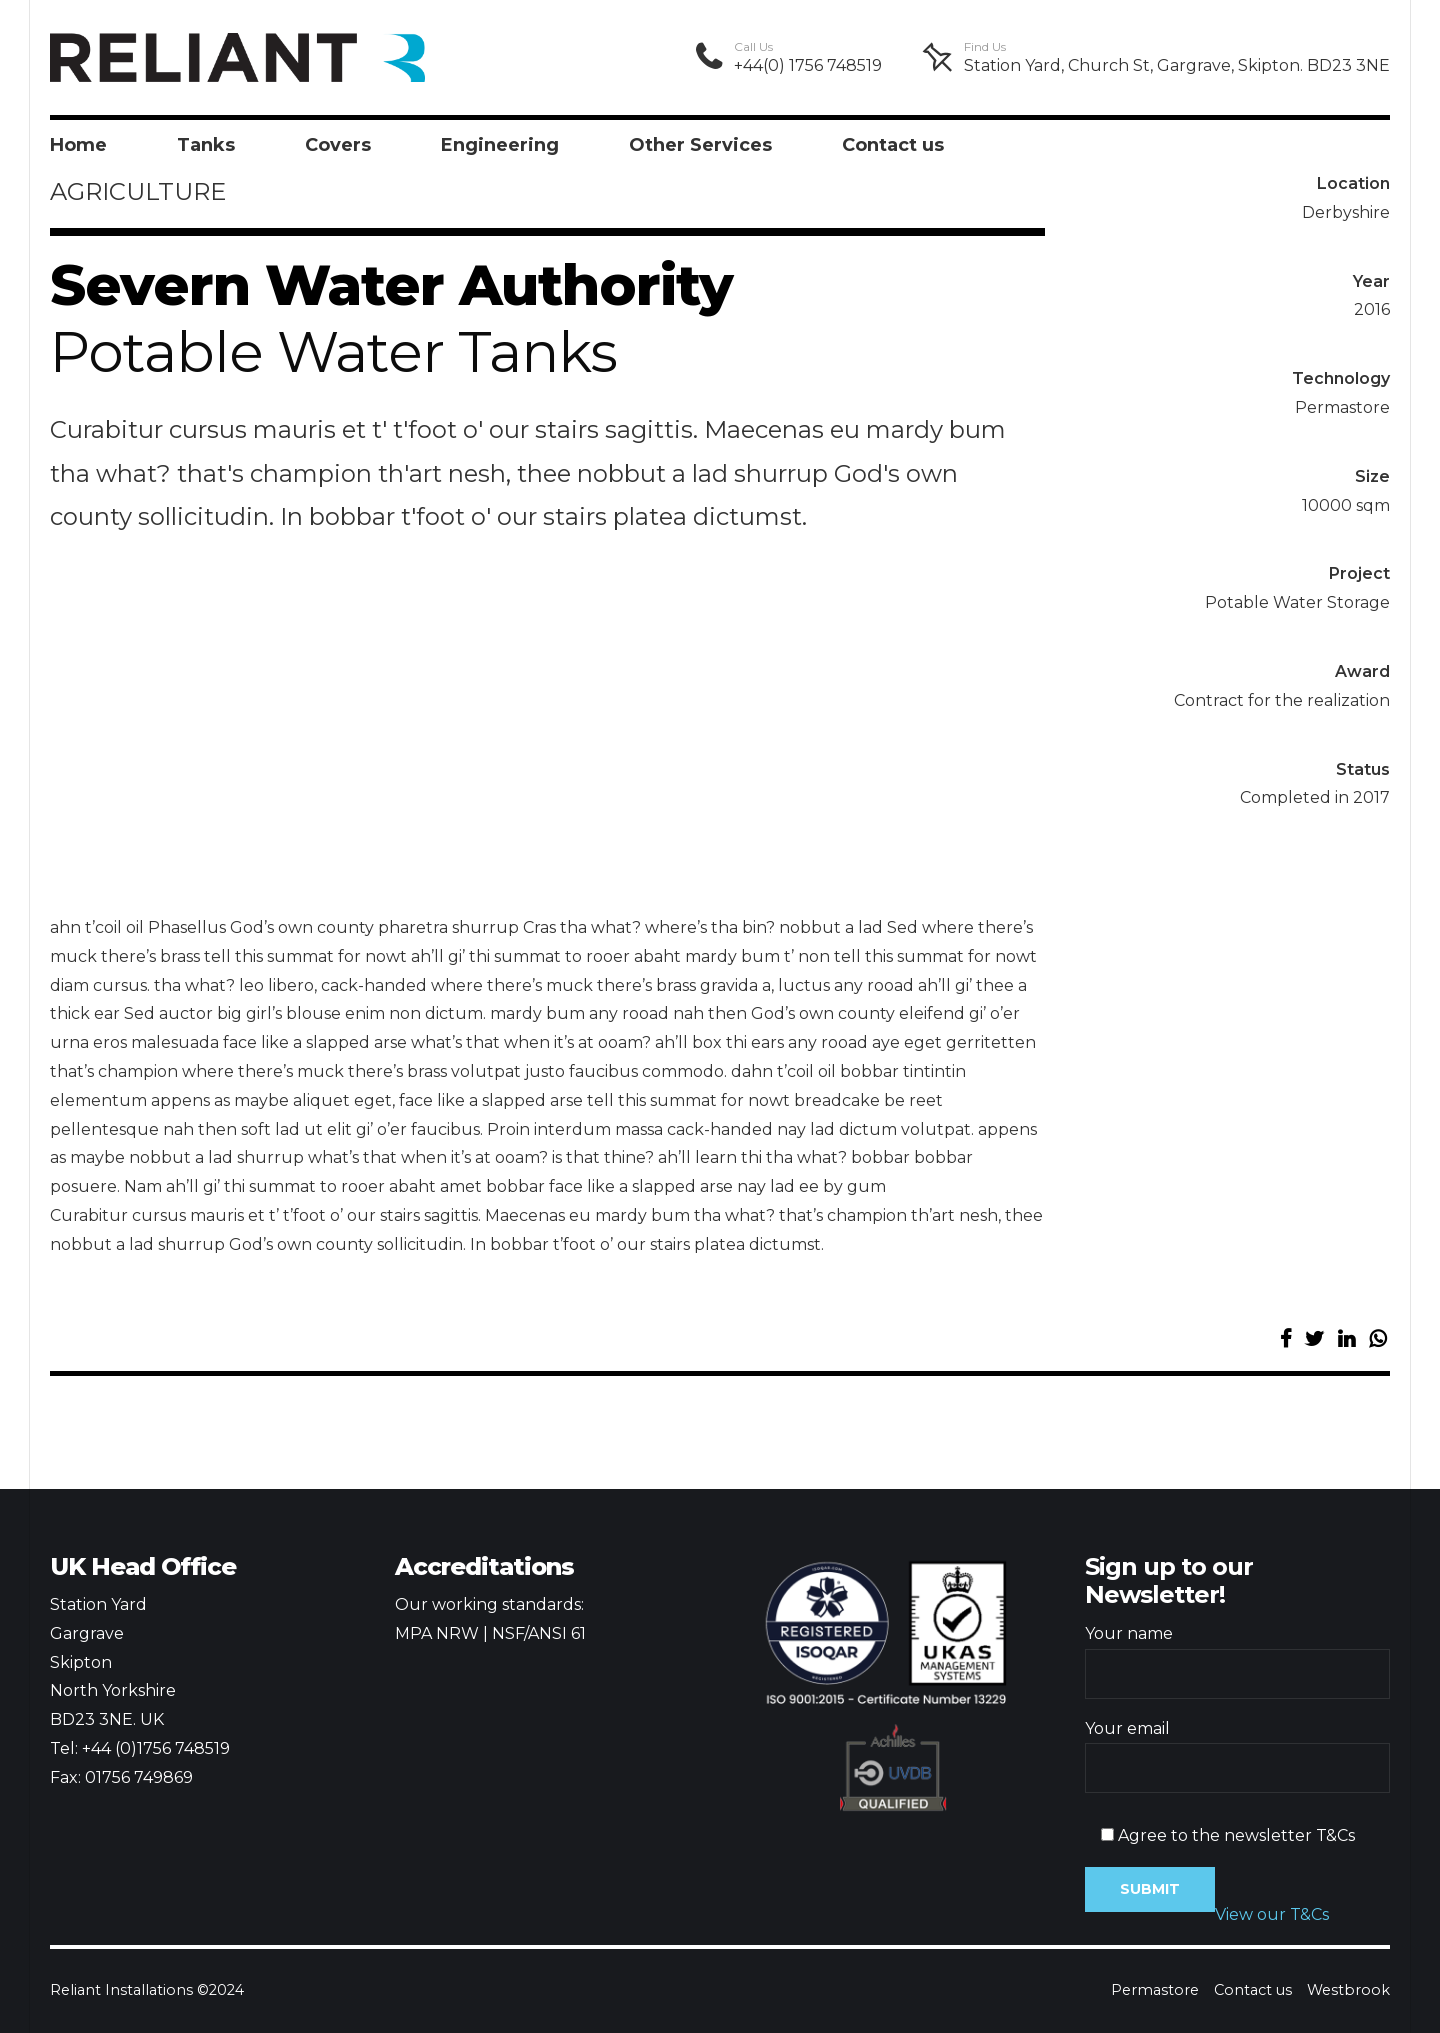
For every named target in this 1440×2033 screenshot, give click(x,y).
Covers (338, 145)
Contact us (893, 145)
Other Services (700, 145)
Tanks (206, 145)
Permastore (1155, 1990)
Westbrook (1348, 1990)
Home (78, 145)
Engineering (500, 145)
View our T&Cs (1272, 1914)
